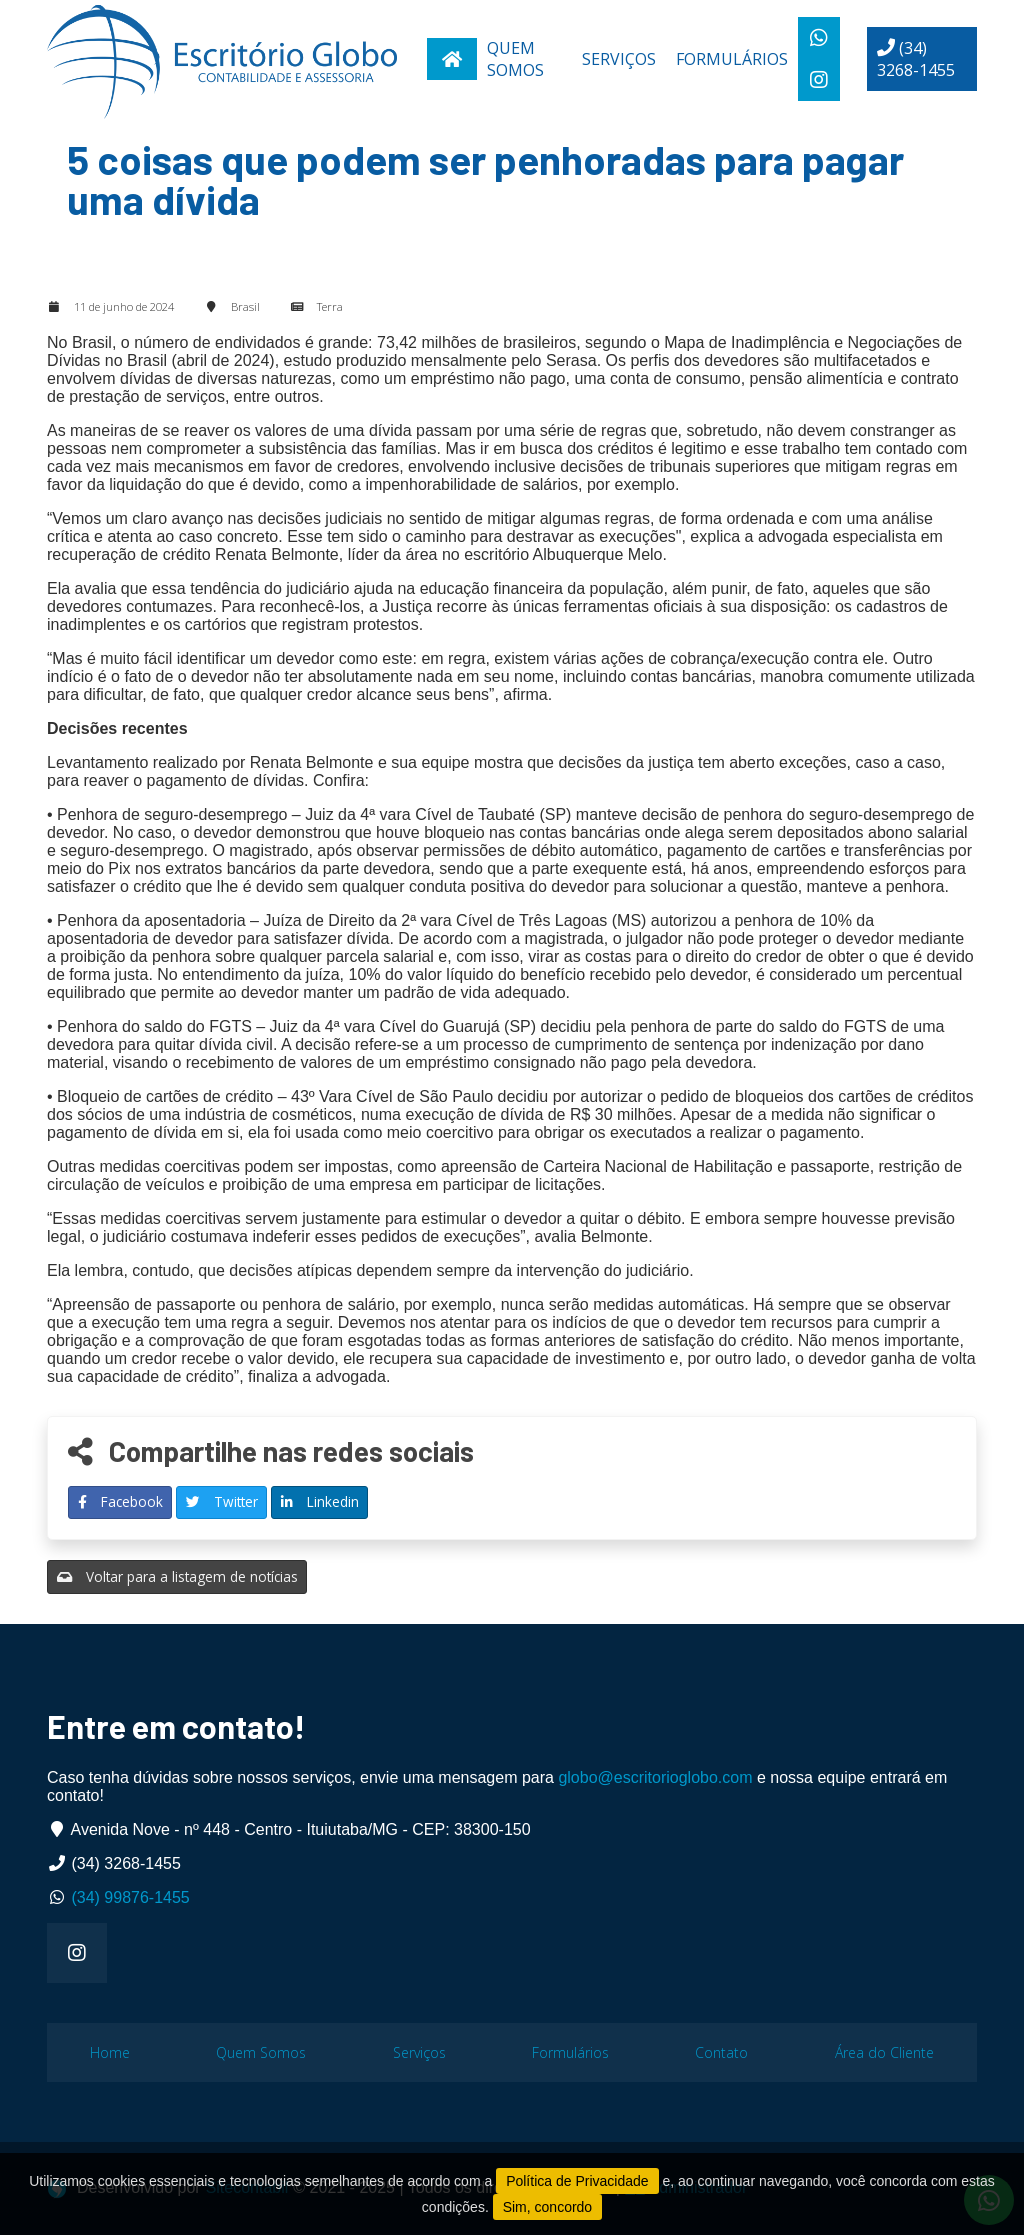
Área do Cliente (884, 2052)
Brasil (245, 306)
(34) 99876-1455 (130, 1897)
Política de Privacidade (577, 2181)
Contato (721, 2052)
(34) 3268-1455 (916, 59)
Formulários (732, 59)
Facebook (120, 1501)
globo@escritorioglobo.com (655, 1777)
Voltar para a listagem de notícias (177, 1576)
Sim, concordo (547, 2207)
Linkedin (320, 1501)
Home (110, 2052)
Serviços (619, 59)
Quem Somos (515, 59)
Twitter (222, 1501)
